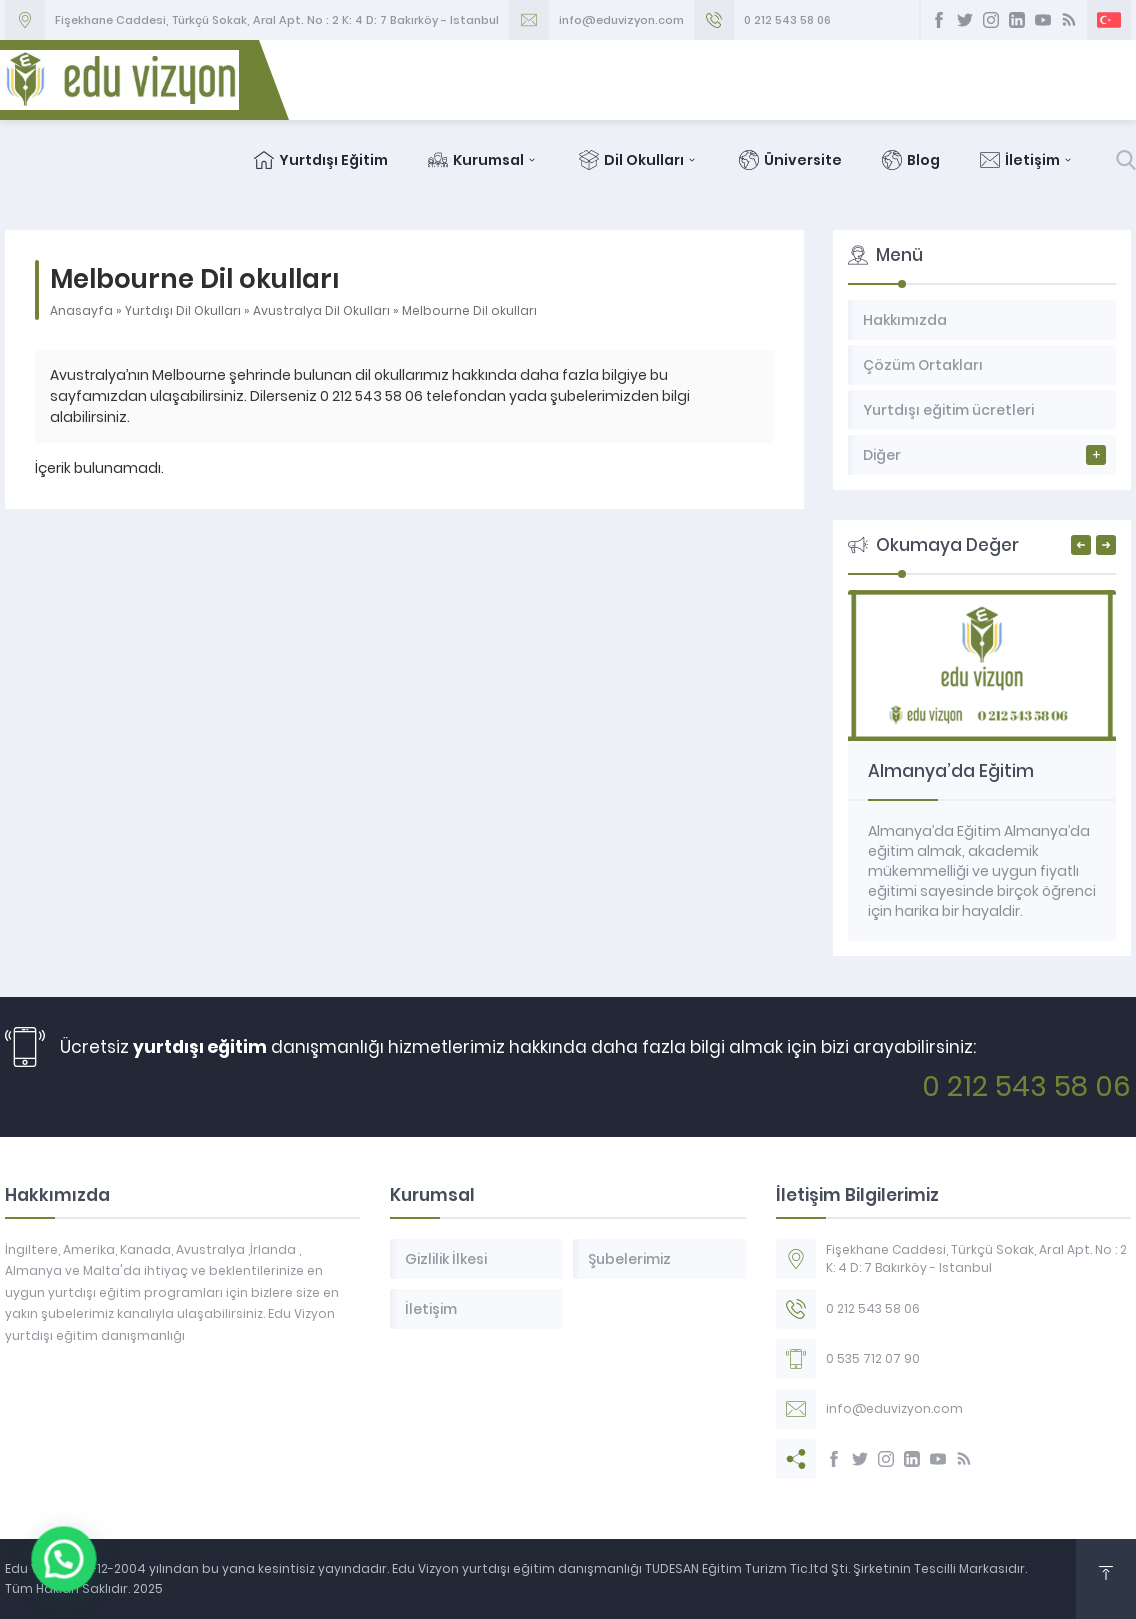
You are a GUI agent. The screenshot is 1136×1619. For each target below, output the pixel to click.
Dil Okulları (639, 160)
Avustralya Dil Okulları (321, 310)
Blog (911, 160)
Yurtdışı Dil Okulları (183, 310)
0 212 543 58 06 (787, 20)
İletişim (1027, 160)
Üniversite (790, 160)
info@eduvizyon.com (621, 20)
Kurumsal (483, 160)
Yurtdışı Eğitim (321, 160)
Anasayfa (81, 310)
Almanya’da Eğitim (951, 771)
